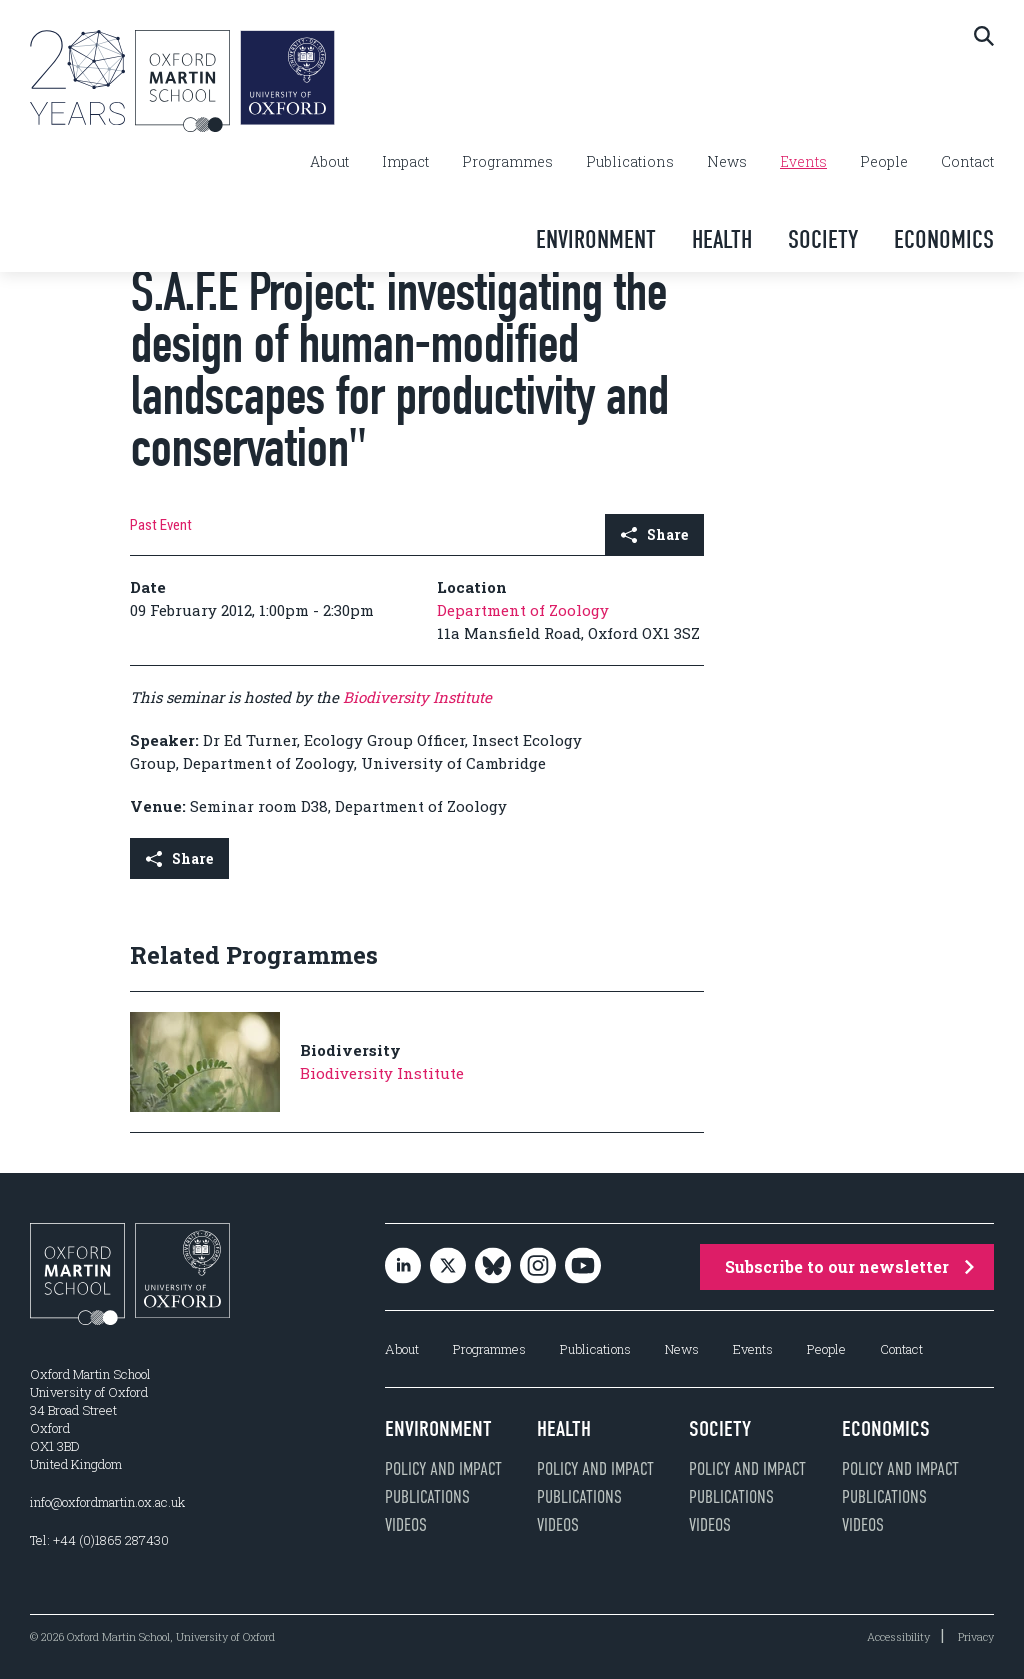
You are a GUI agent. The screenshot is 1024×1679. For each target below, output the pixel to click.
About (329, 162)
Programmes (507, 162)
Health (722, 239)
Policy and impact (443, 1469)
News (727, 162)
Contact (967, 162)
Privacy (976, 1636)
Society (823, 239)
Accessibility (898, 1636)
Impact (405, 162)
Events (803, 162)
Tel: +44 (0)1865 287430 (99, 1540)
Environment (596, 239)
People (884, 162)
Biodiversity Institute (417, 697)
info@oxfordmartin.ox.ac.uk (107, 1502)
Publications (630, 162)
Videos (406, 1525)
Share (654, 534)
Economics (944, 239)
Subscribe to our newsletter (849, 1266)
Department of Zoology (523, 610)
